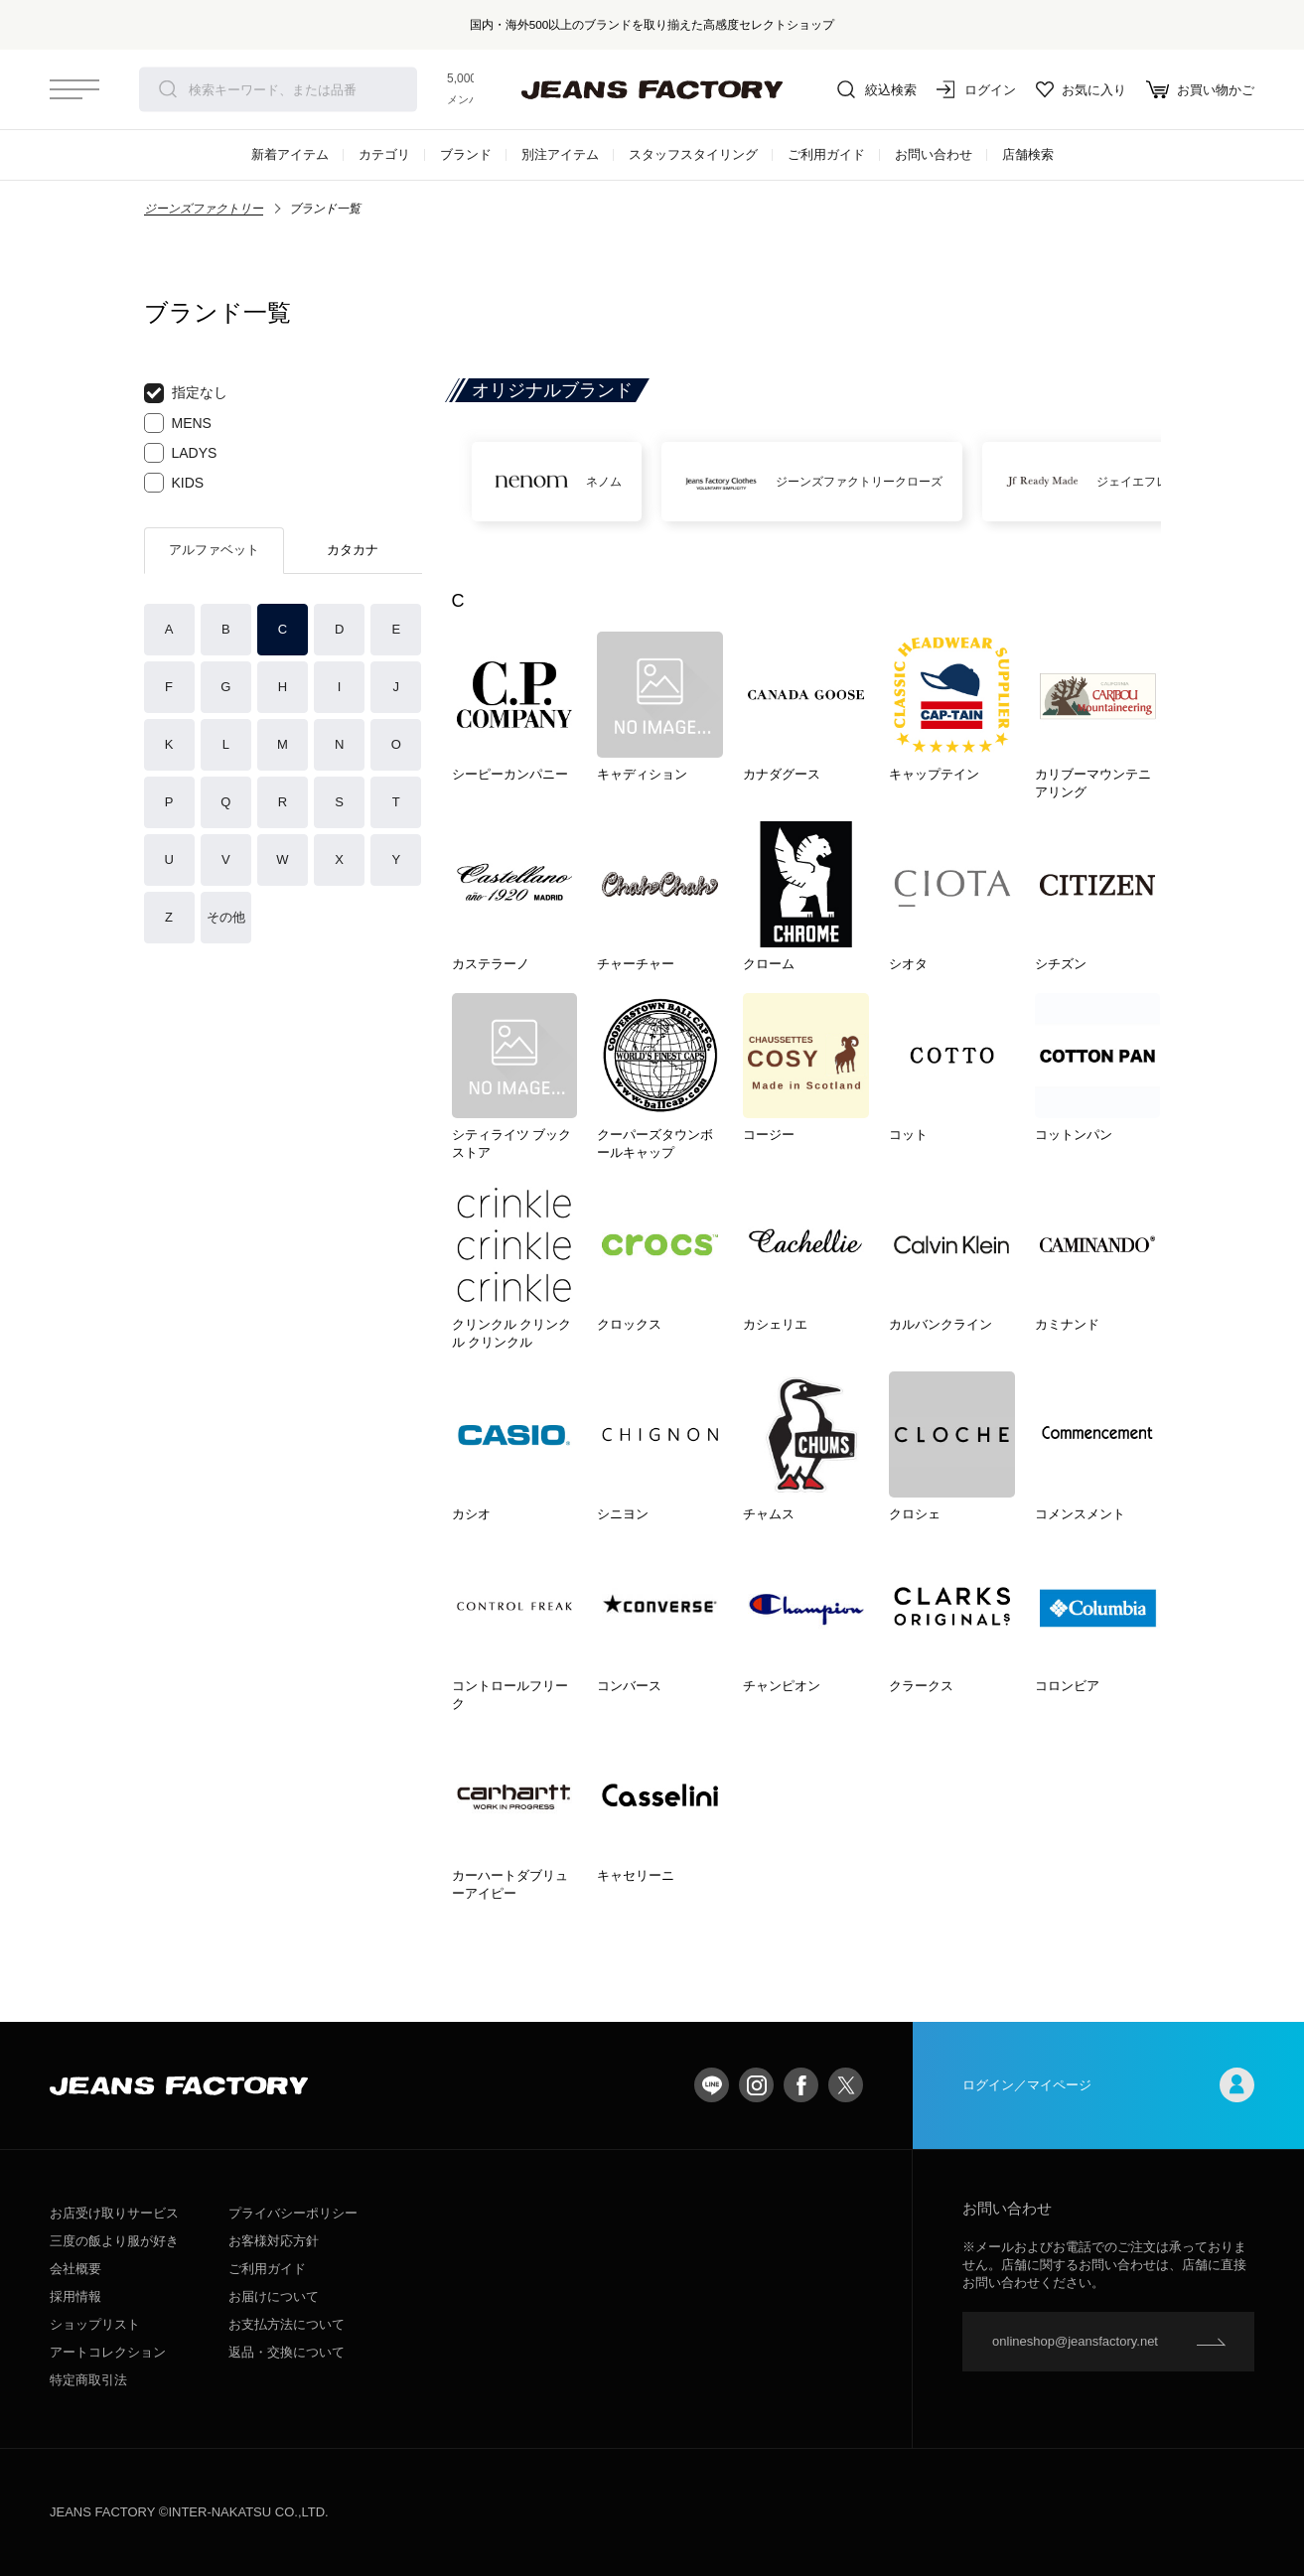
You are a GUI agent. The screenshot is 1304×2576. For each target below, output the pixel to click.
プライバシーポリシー (293, 2213)
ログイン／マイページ (1108, 2085)
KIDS (174, 483)
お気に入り (1081, 89)
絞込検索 (877, 89)
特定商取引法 (88, 2379)
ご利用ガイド (826, 154)
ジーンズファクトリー (203, 208)
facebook (801, 2085)
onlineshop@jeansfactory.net (1075, 2341)
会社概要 (75, 2268)
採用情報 (75, 2296)
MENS (178, 423)
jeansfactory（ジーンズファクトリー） (652, 89)
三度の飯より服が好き (114, 2240)
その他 (226, 917)
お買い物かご (1200, 89)
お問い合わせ (933, 154)
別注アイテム (560, 154)
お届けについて (273, 2296)
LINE (711, 2085)
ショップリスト (95, 2324)
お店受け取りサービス (114, 2213)
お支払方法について (286, 2324)
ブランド (466, 154)
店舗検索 (1028, 154)
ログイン (976, 89)
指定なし (185, 393)
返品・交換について (286, 2352)
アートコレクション (108, 2352)
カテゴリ (384, 154)
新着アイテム (290, 154)
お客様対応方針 (273, 2240)
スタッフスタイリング (693, 154)
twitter (845, 2085)
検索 (168, 89)
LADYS (180, 453)
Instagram (756, 2085)
